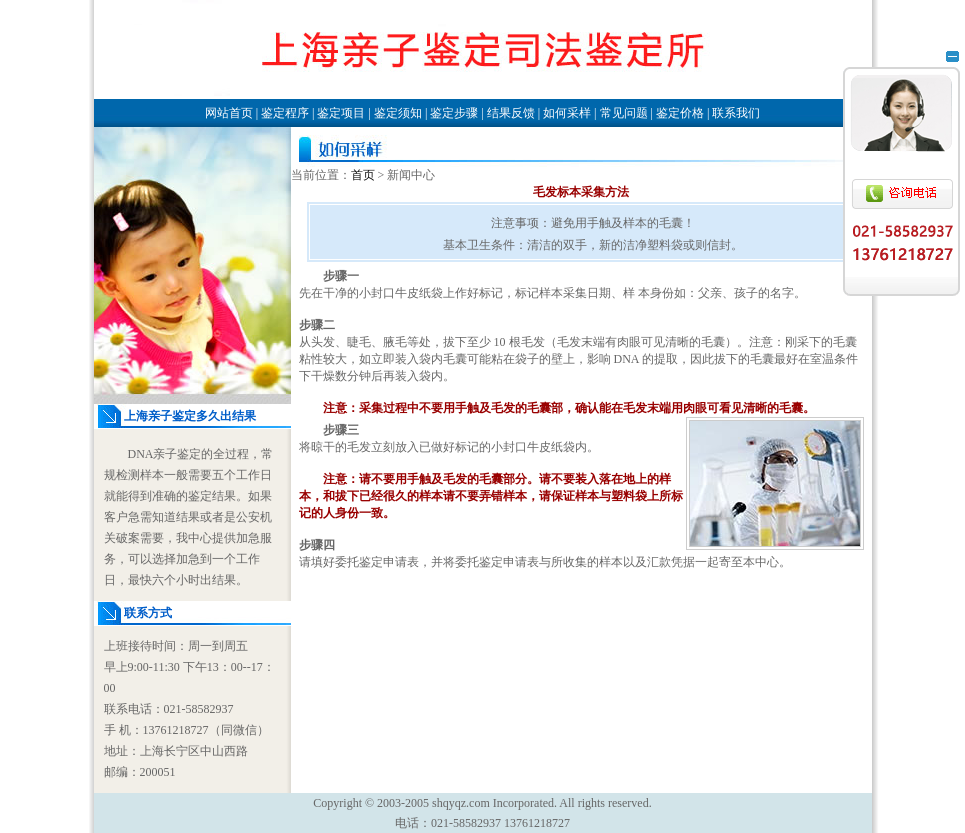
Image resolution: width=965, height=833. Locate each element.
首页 (363, 175)
